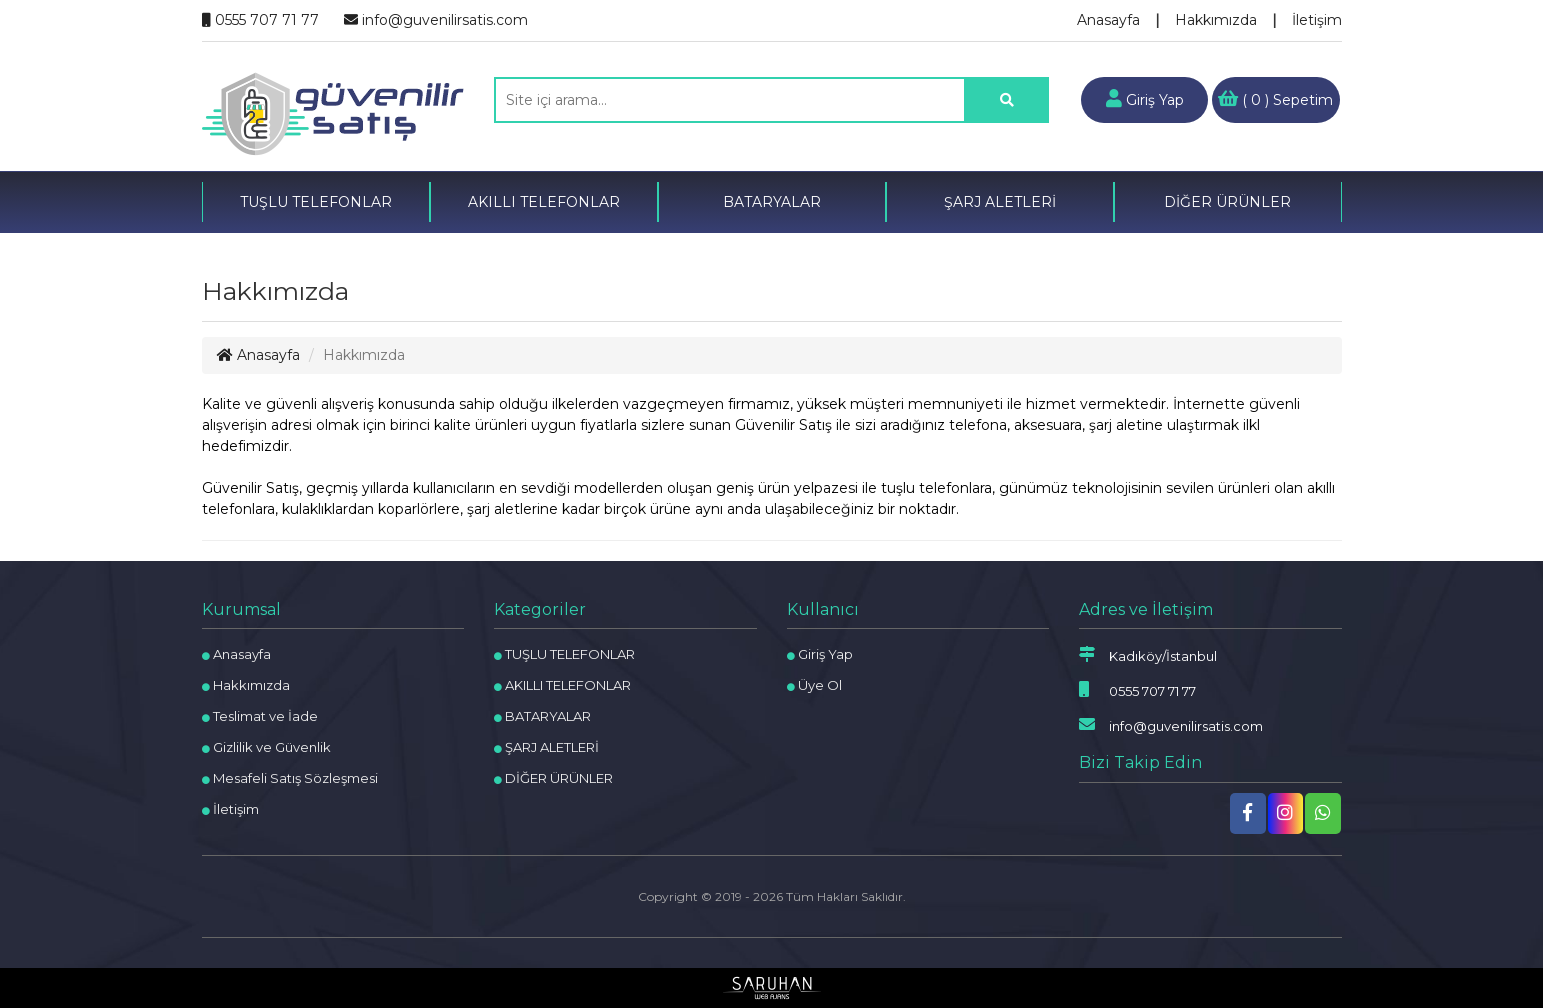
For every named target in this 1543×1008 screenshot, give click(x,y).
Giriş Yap (1145, 99)
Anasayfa (1108, 20)
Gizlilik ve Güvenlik (266, 747)
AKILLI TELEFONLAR (544, 202)
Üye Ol (814, 685)
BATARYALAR (772, 202)
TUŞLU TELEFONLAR (316, 202)
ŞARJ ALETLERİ (1000, 202)
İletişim (1317, 20)
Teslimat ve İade (260, 716)
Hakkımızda (1216, 20)
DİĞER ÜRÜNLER (1227, 202)
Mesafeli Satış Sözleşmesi (290, 778)
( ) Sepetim (1275, 99)
